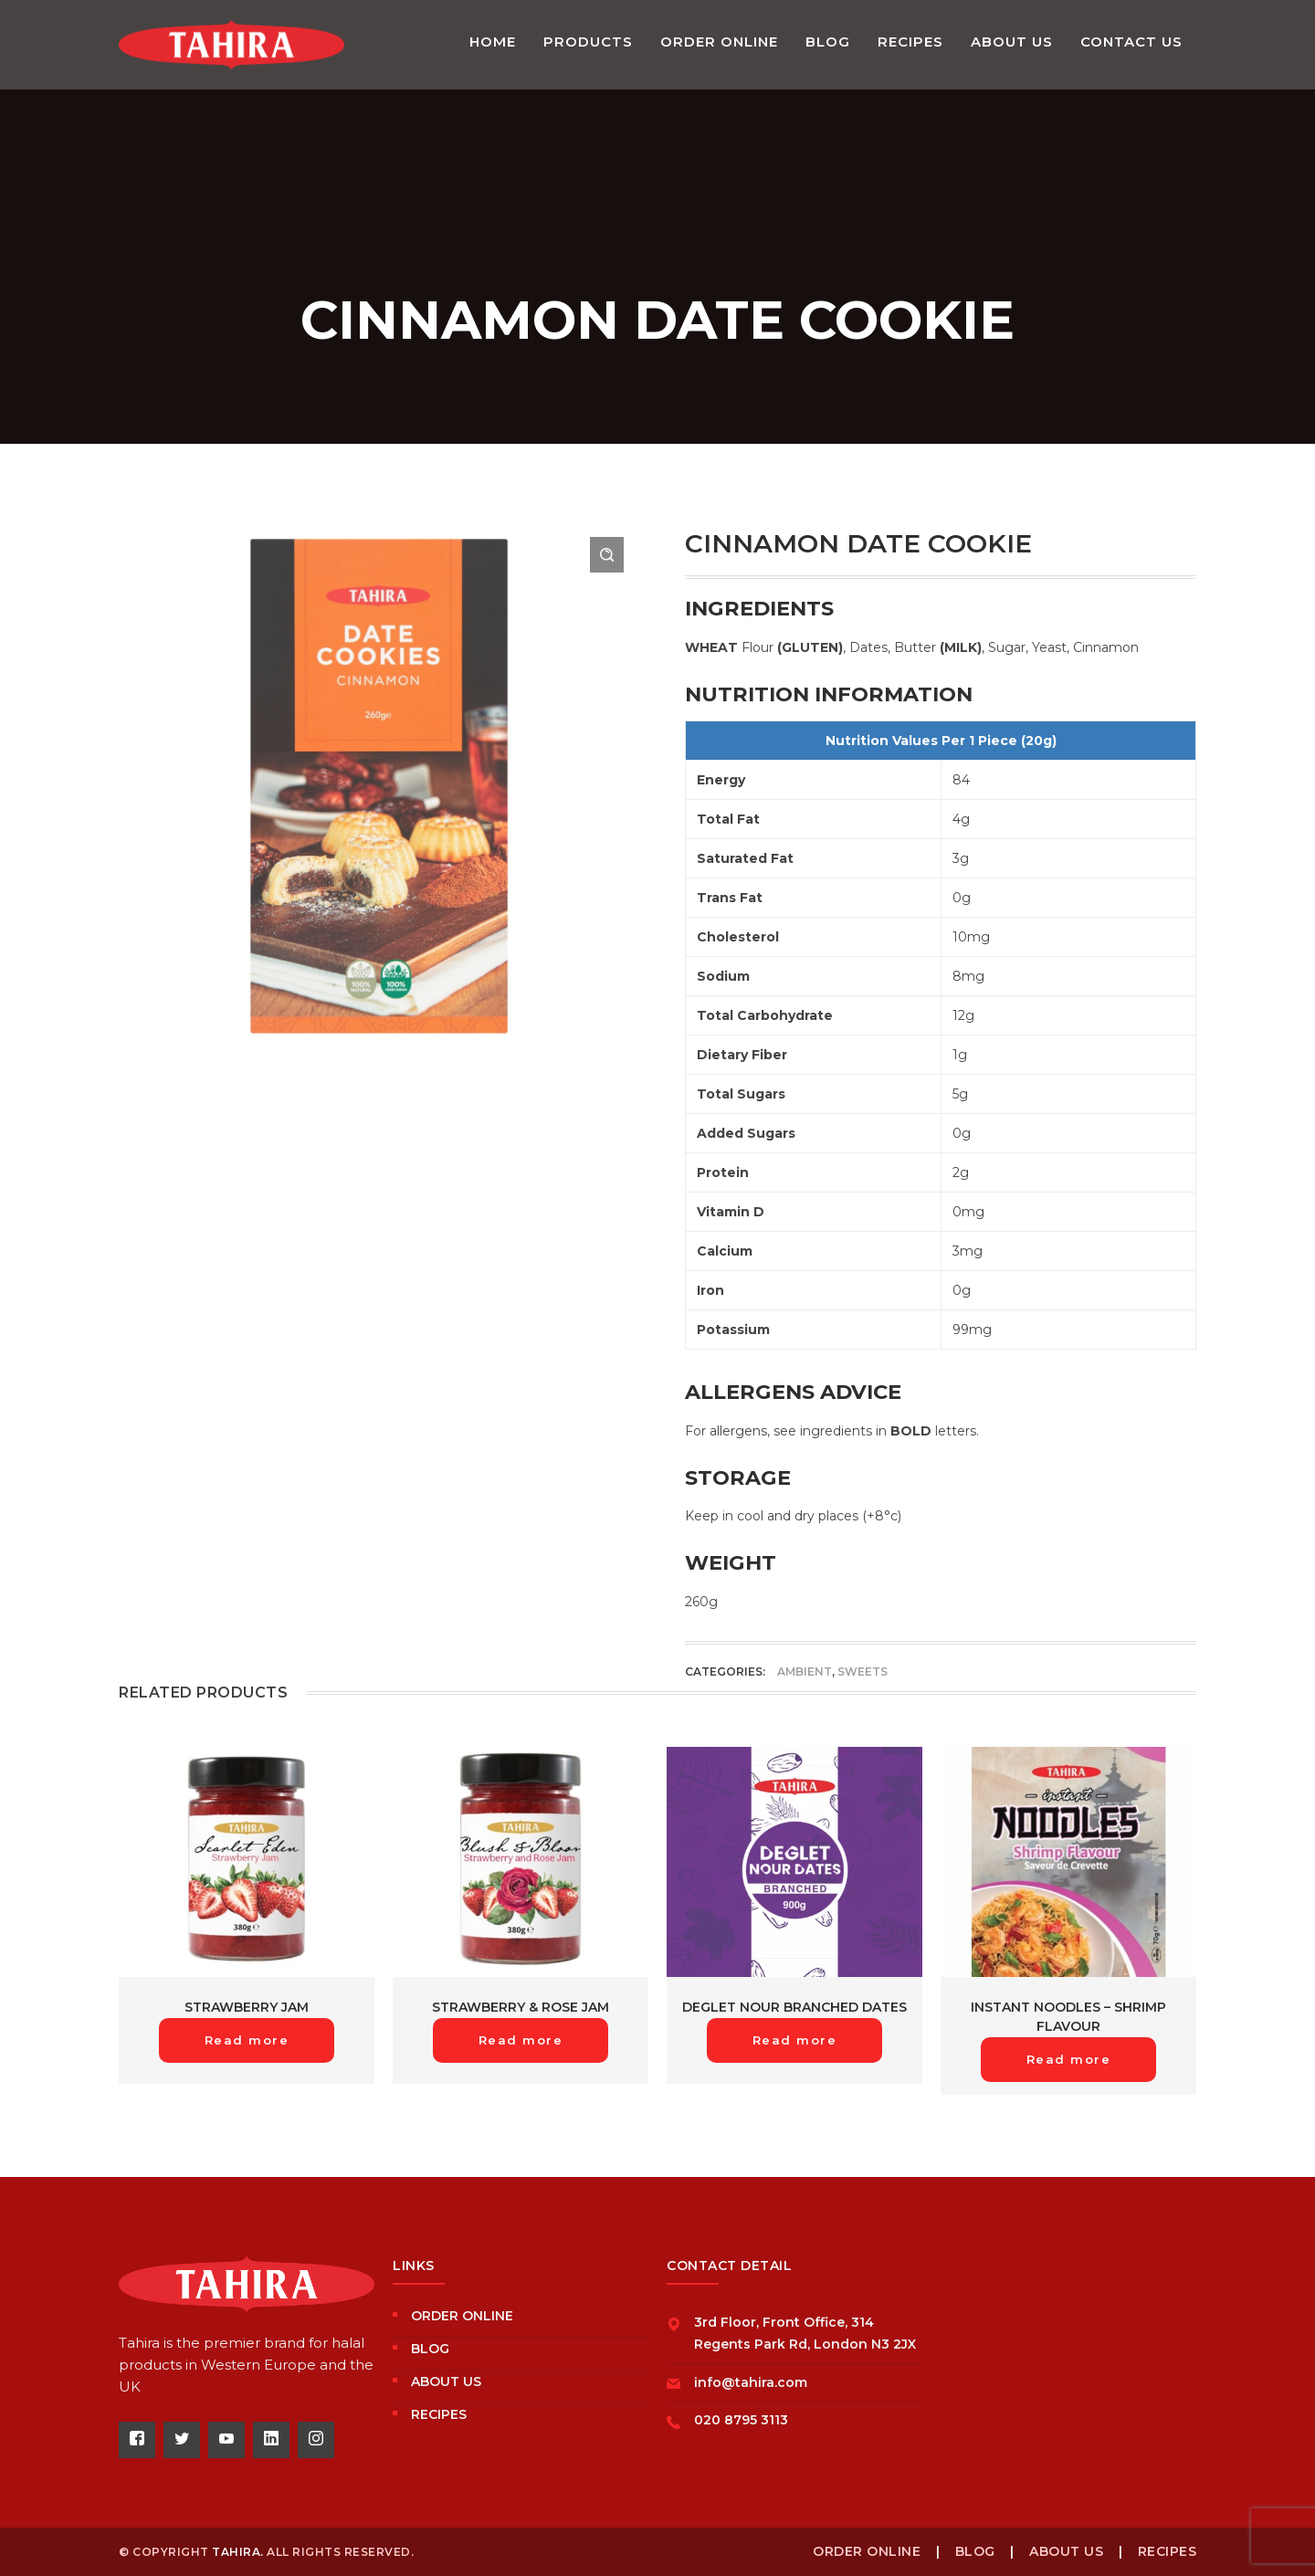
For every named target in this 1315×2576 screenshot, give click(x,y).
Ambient (804, 1671)
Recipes (439, 2414)
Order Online (462, 2316)
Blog (430, 2348)
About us (446, 2381)
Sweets (862, 1671)
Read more (247, 2040)
